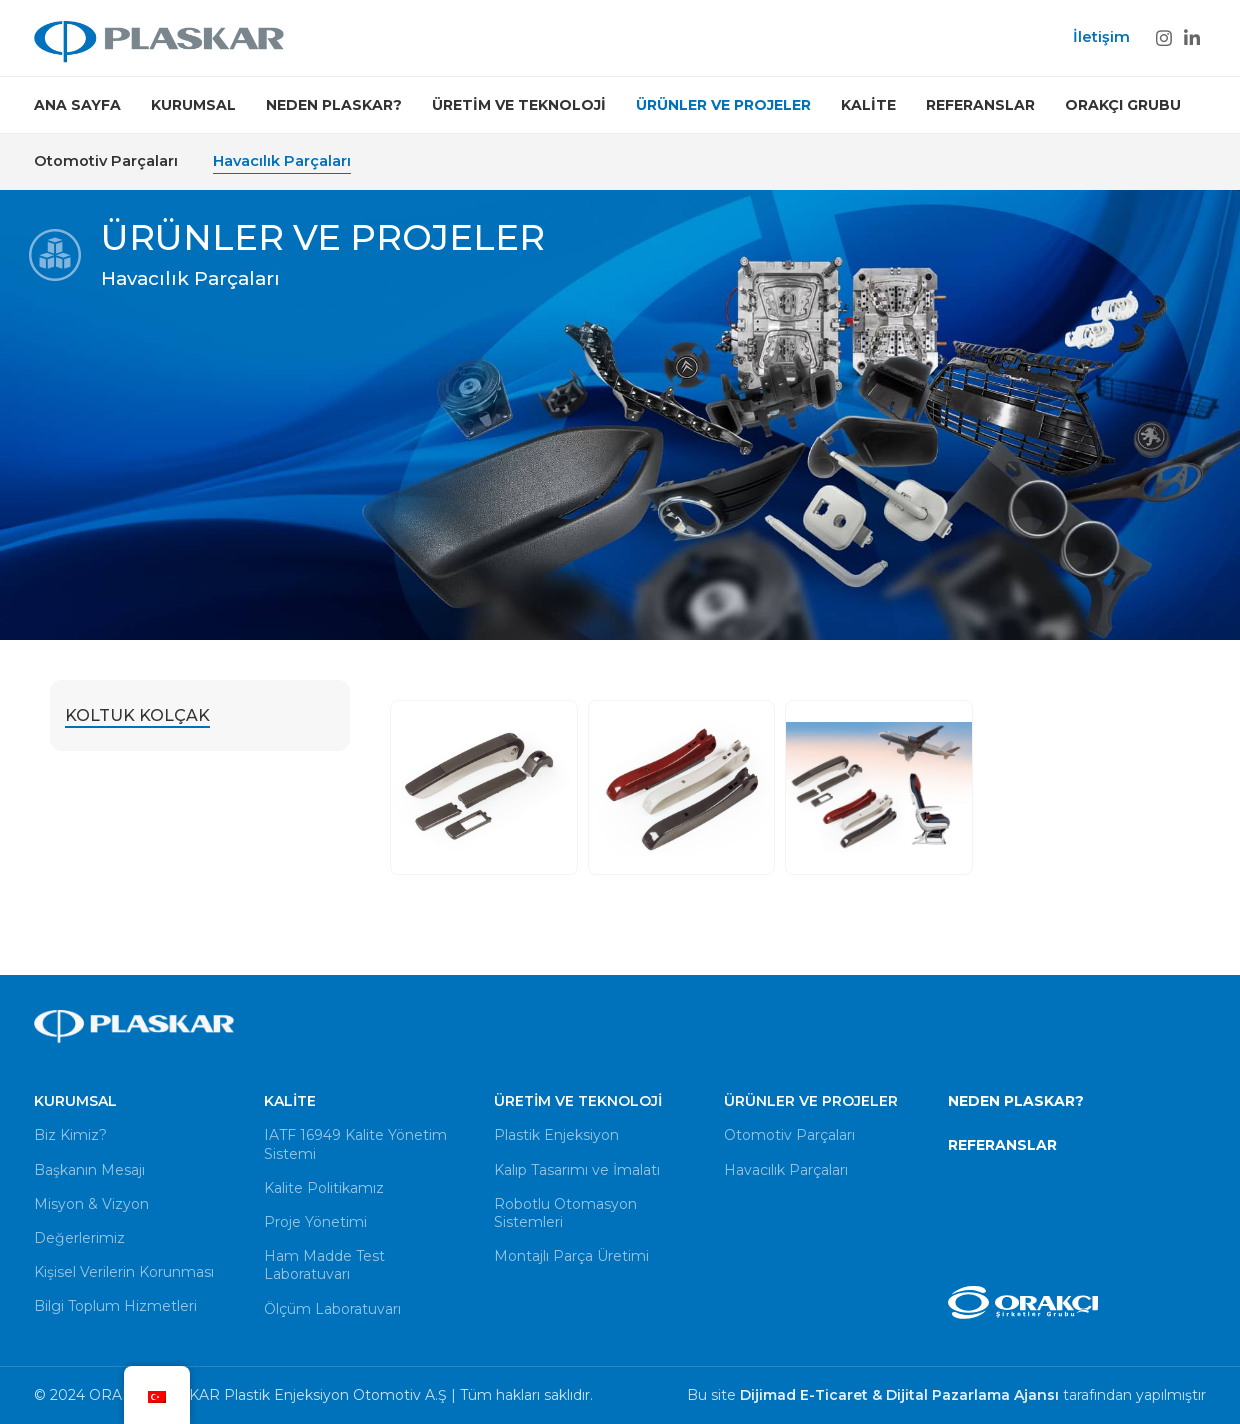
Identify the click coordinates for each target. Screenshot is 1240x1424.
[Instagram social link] (1164, 38)
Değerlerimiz (79, 1238)
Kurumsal (75, 1101)
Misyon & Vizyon (91, 1204)
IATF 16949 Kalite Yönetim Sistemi (355, 1144)
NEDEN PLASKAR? (1016, 1101)
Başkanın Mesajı (89, 1170)
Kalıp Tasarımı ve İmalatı (577, 1170)
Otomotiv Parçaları (106, 161)
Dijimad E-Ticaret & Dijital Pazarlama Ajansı (901, 1395)
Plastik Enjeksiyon (556, 1135)
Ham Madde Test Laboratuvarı (324, 1265)
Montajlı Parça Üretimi (571, 1256)
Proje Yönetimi (315, 1222)
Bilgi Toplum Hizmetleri (115, 1306)
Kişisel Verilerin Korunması (124, 1272)
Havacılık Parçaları (282, 161)
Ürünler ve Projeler (811, 1101)
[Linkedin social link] (1192, 38)
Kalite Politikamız (324, 1188)
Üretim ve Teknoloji (578, 1101)
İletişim (1101, 37)
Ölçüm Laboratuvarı (332, 1309)
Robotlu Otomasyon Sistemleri (565, 1213)
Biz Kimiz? (70, 1135)
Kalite (290, 1101)
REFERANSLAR (1002, 1145)
